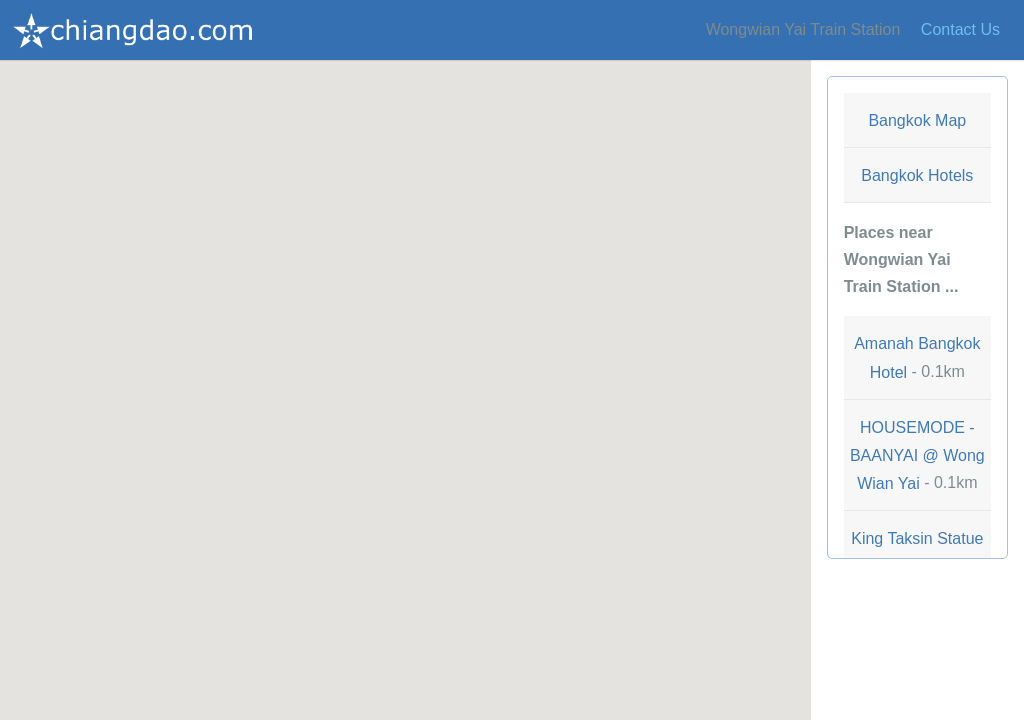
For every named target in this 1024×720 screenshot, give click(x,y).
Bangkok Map (917, 120)
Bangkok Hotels (917, 175)
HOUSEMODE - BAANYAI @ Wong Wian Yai (917, 456)
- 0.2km (917, 552)
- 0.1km (917, 357)
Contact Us (960, 29)
